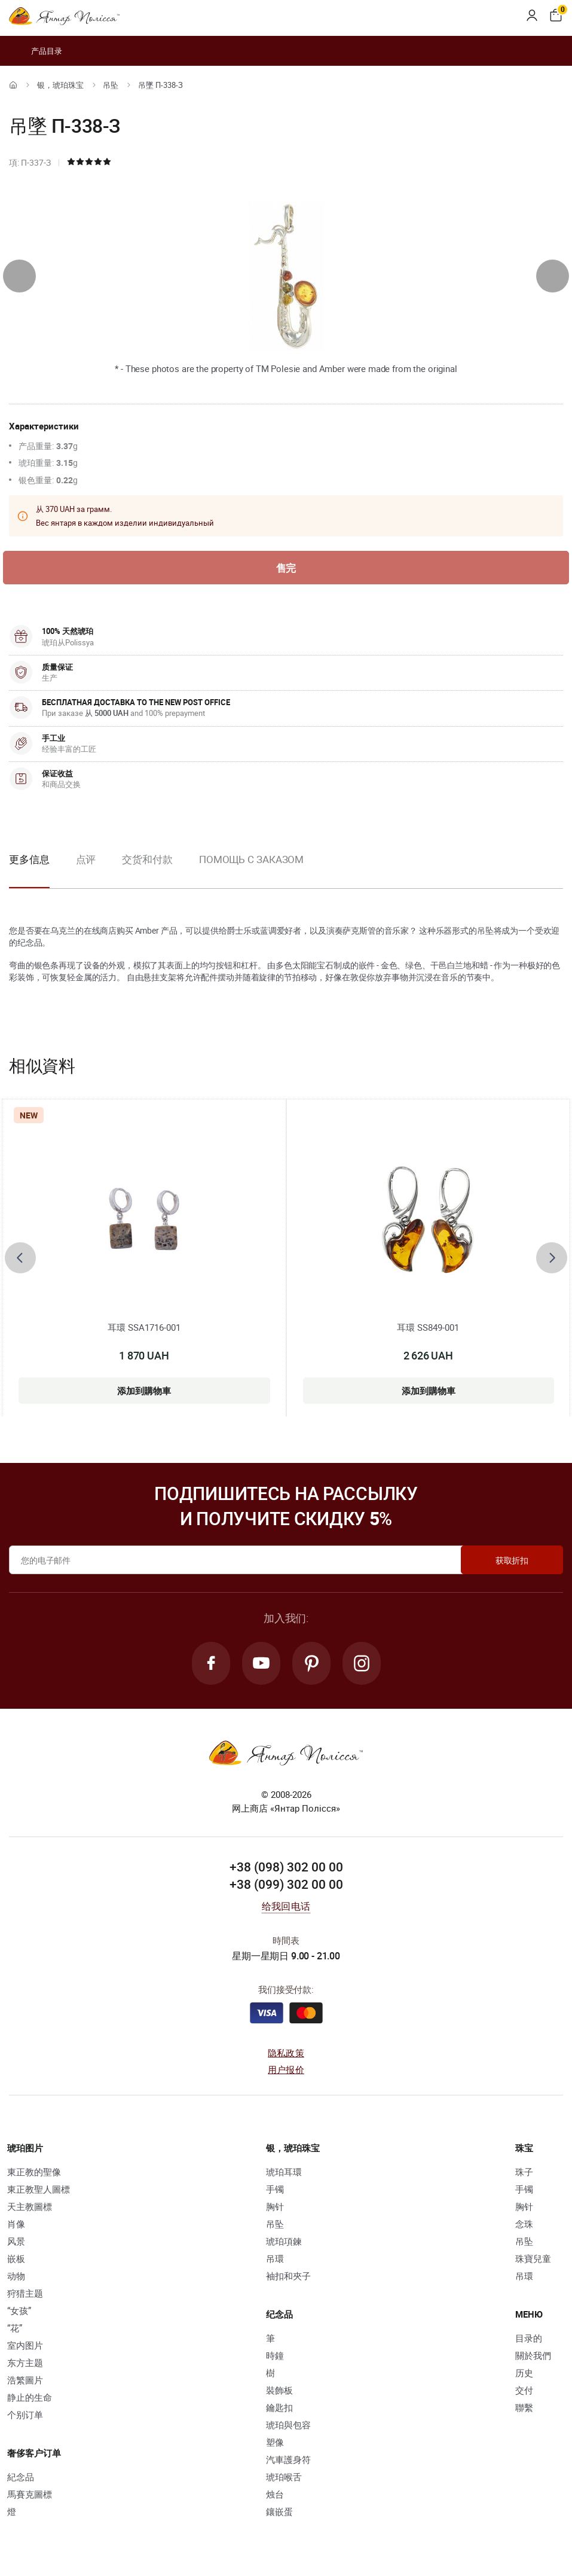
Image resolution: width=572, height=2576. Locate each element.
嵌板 (16, 2258)
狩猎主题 (25, 2293)
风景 (16, 2241)
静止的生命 (29, 2397)
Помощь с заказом (251, 859)
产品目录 (35, 51)
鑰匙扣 (279, 2407)
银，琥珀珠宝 (60, 85)
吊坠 (110, 85)
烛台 (275, 2494)
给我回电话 (286, 1906)
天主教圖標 (29, 2206)
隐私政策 (286, 2053)
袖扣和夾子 (288, 2276)
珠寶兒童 (533, 2258)
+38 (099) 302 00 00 (286, 1884)
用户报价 (286, 2069)
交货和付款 (147, 859)
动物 (16, 2276)
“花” (14, 2328)
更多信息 (29, 859)
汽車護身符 (288, 2459)
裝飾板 (279, 2390)
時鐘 (275, 2355)
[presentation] (19, 276)
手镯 (275, 2189)
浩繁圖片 (25, 2380)
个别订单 (25, 2414)
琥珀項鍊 (284, 2241)
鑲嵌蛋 (279, 2511)
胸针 (275, 2206)
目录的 (528, 2338)
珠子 (524, 2172)
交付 (524, 2390)
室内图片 (25, 2345)
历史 (524, 2373)
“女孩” (19, 2310)
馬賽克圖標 (29, 2494)
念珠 (524, 2224)
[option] (86, 869)
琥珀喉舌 (284, 2477)
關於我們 (533, 2355)
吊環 (275, 2258)
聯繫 (524, 2407)
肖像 (16, 2224)
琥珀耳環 (284, 2172)
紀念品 (20, 2477)
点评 (86, 859)
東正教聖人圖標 (38, 2189)
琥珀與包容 (288, 2425)
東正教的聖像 (34, 2172)
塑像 (275, 2442)
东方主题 (25, 2362)
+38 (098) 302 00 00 (286, 1866)
